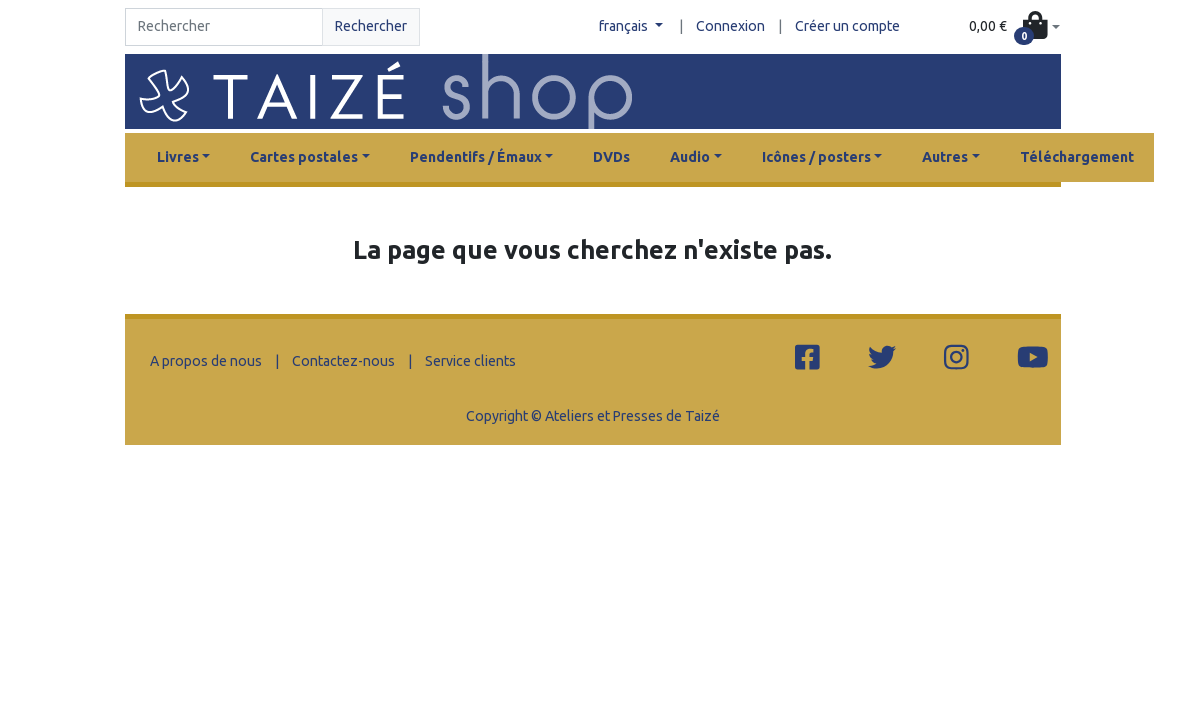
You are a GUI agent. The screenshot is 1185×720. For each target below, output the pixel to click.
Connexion (730, 26)
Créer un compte (847, 26)
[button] (1014, 27)
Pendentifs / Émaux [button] (476, 157)
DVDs (611, 157)
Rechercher (371, 26)
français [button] (625, 26)
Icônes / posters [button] (816, 157)
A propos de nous (206, 361)
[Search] (224, 27)
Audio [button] (690, 157)
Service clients (470, 361)
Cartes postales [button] (304, 157)
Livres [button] (178, 157)
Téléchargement (1077, 157)
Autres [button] (945, 157)
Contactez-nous (343, 361)
